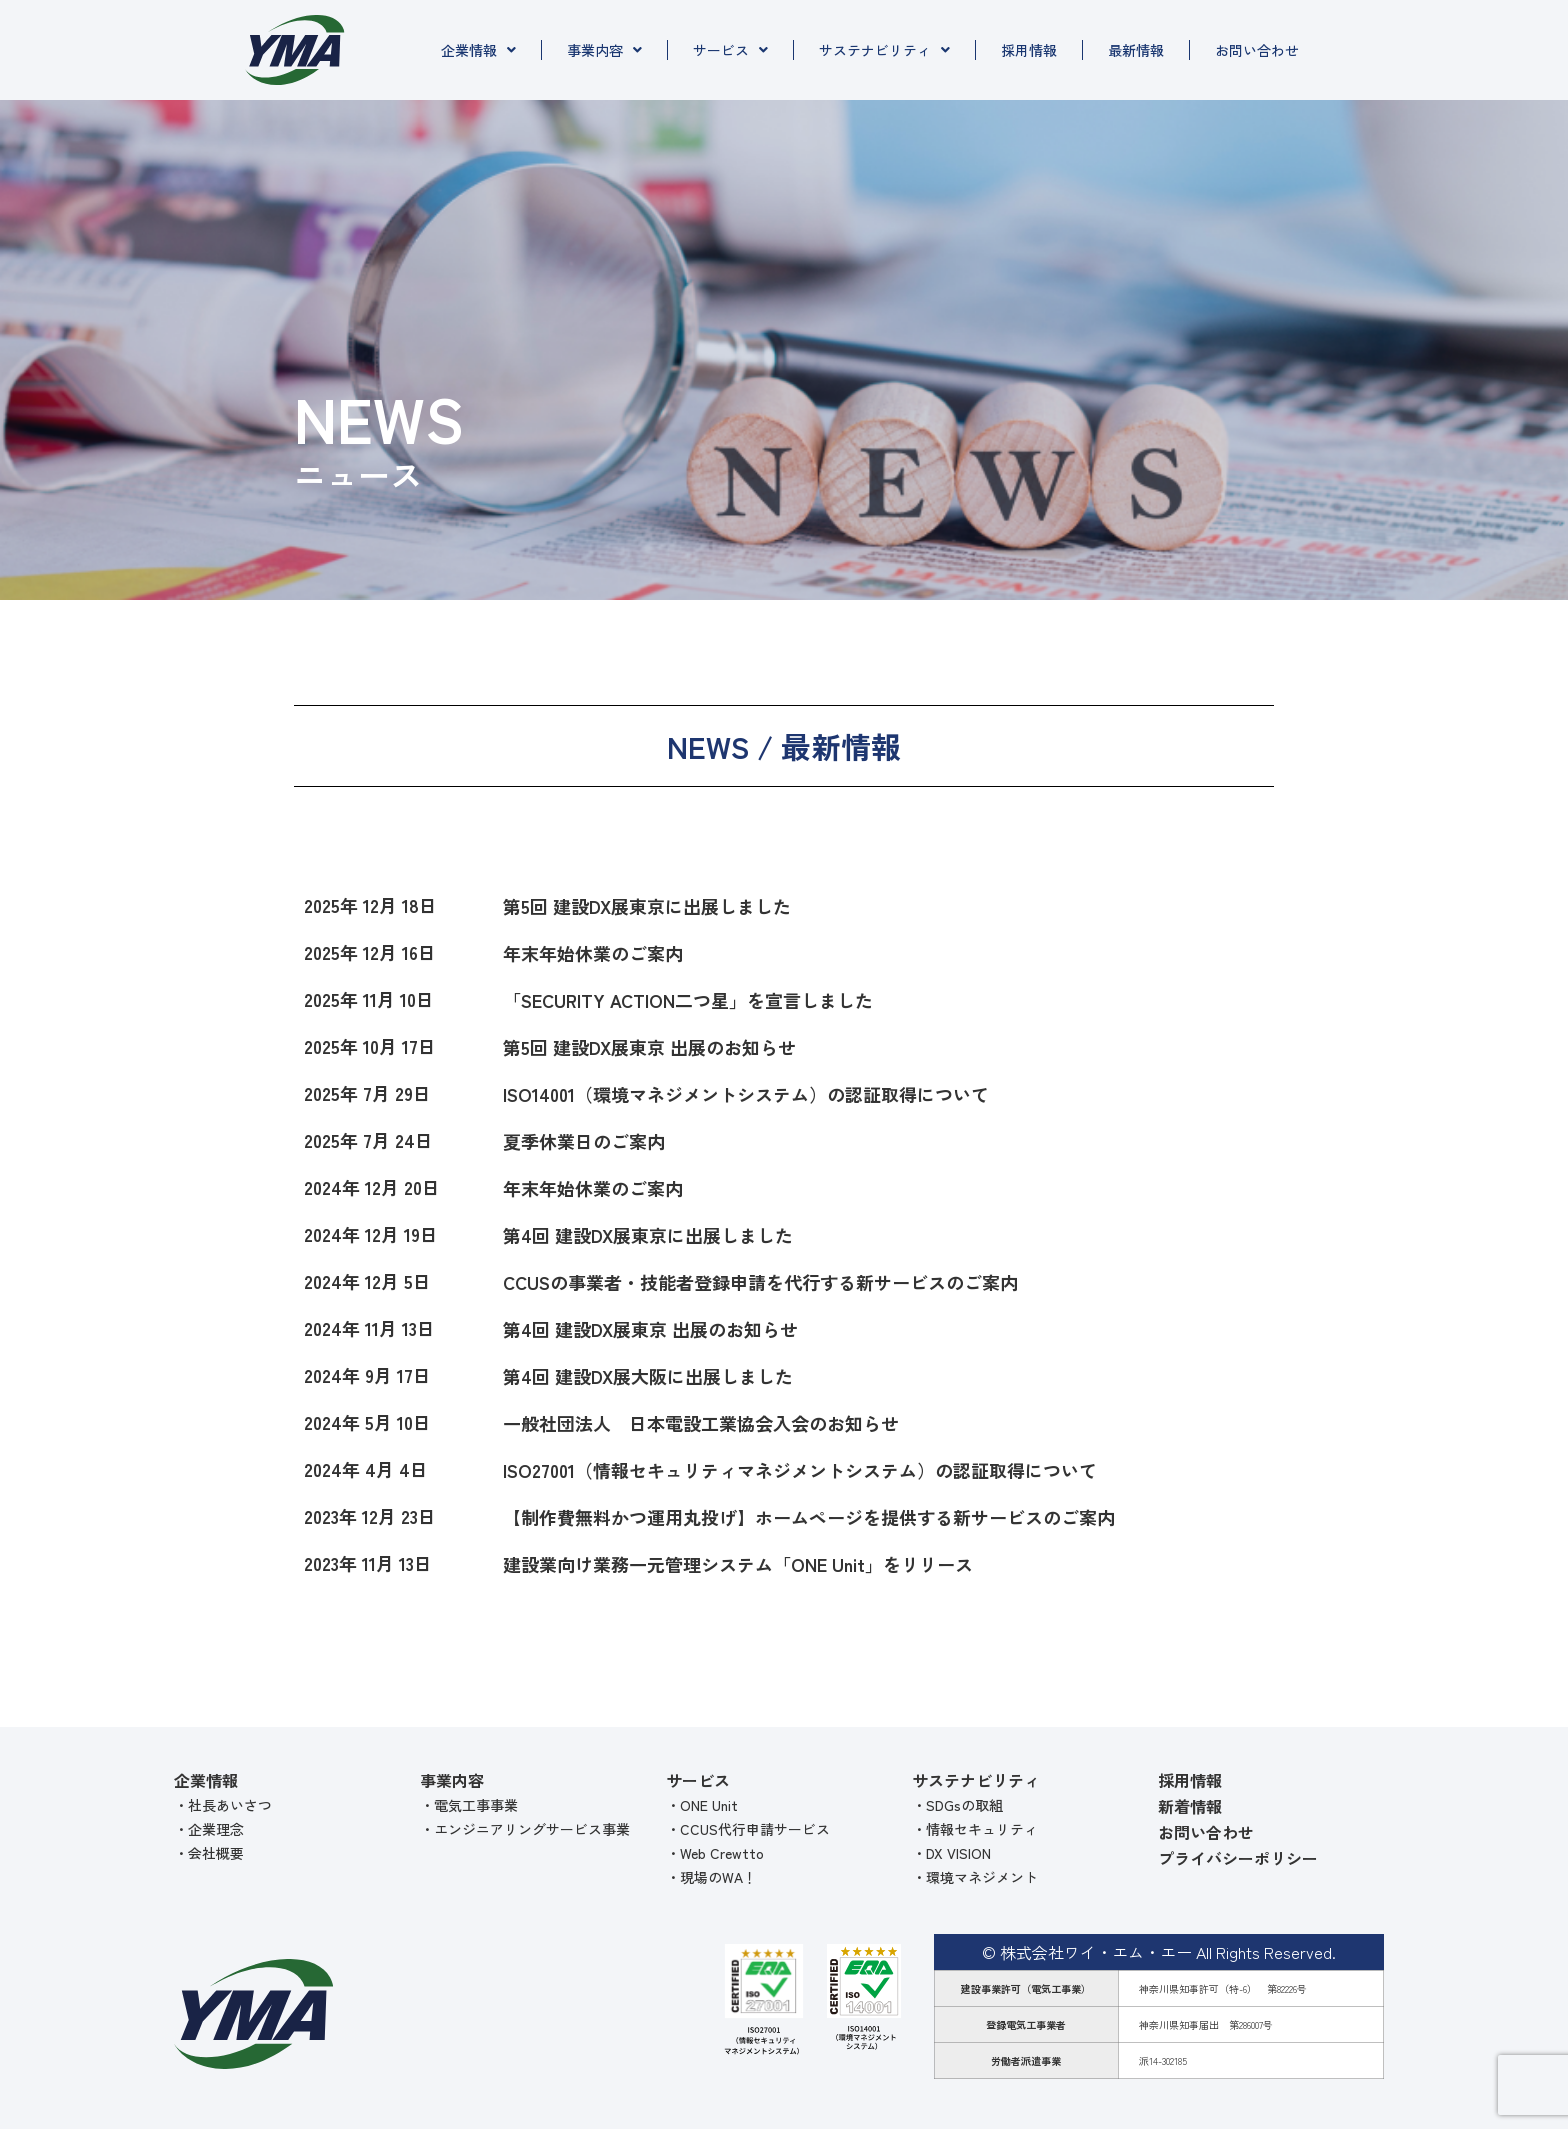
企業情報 (478, 50)
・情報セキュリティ (975, 1829)
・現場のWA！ (711, 1877)
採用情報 (1029, 50)
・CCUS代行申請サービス (748, 1829)
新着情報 (1190, 1806)
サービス (730, 50)
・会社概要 (209, 1853)
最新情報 (1136, 50)
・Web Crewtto (715, 1853)
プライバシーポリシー (1238, 1858)
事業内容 (604, 50)
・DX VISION (951, 1853)
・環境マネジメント (975, 1877)
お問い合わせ (1257, 50)
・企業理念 (209, 1829)
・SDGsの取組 (957, 1805)
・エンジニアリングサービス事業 (525, 1829)
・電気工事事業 (469, 1805)
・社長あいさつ (223, 1805)
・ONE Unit (702, 1805)
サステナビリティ (884, 50)
